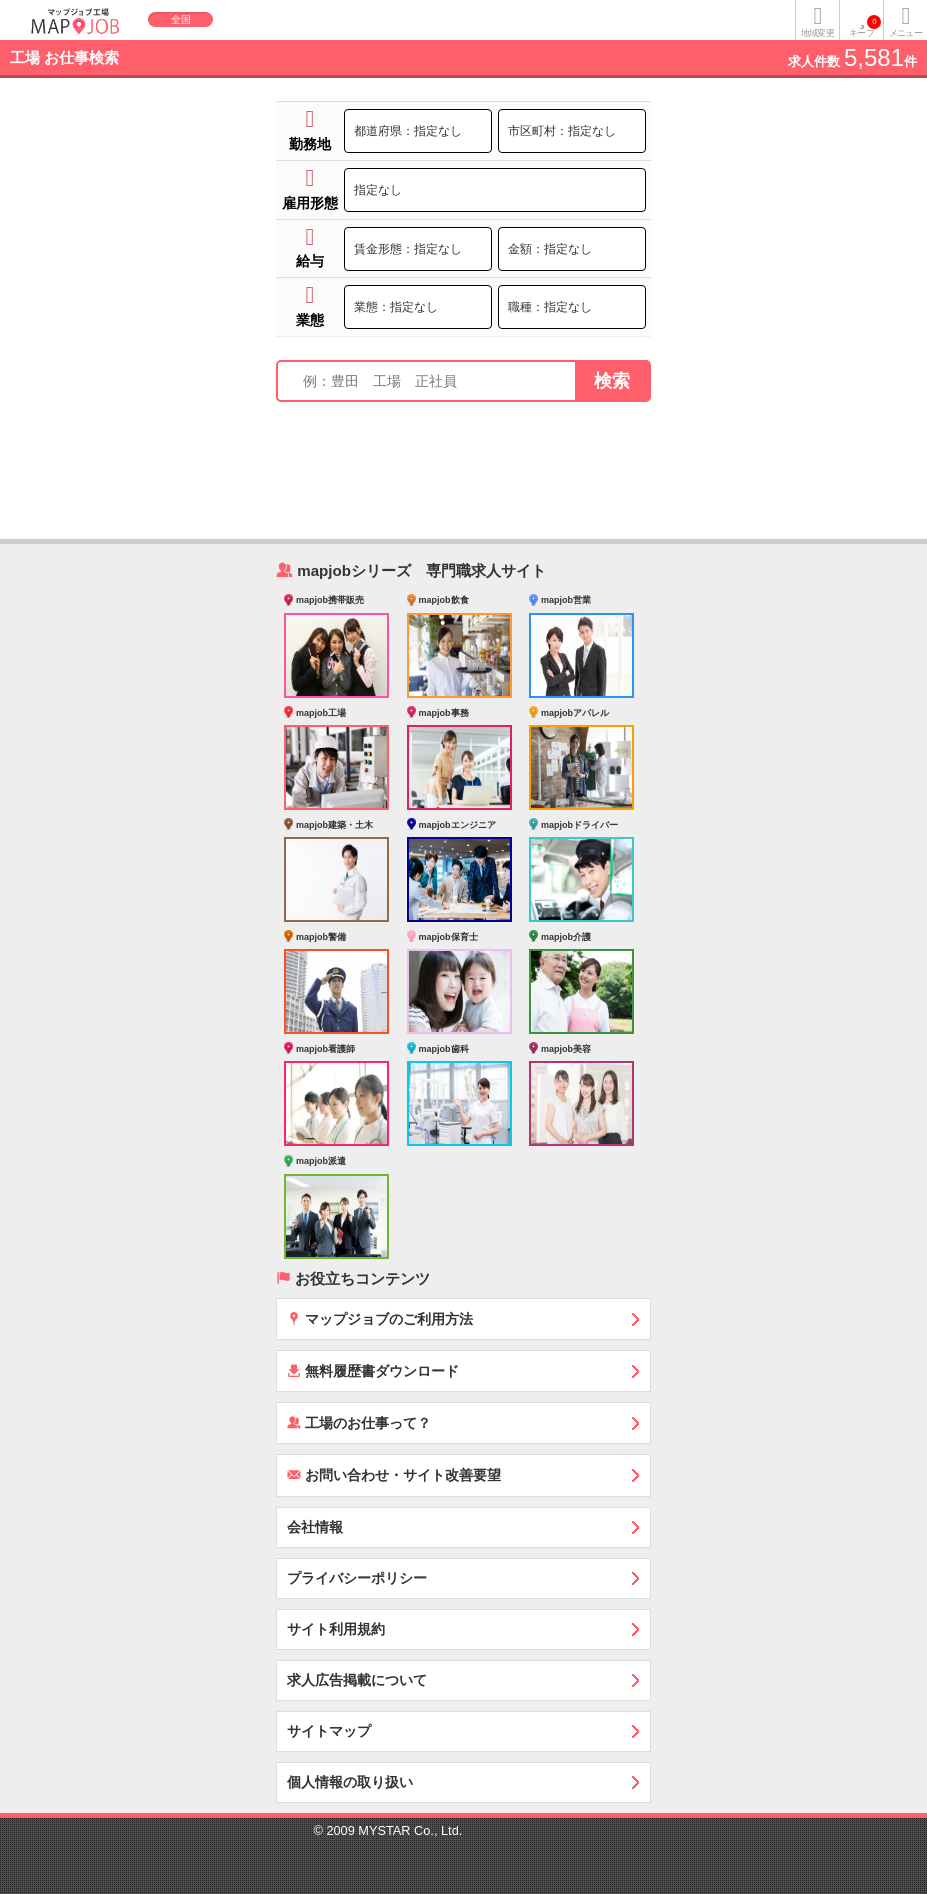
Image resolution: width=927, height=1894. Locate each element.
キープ (865, 26)
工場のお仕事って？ (359, 1422)
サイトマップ (329, 1731)
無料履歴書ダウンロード (373, 1370)
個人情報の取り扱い (350, 1782)
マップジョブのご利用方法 (380, 1318)
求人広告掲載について (357, 1680)
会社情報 (315, 1527)
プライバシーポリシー (357, 1578)
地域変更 (817, 33)
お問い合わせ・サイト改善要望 (394, 1474)
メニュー (905, 33)
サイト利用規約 (336, 1629)
